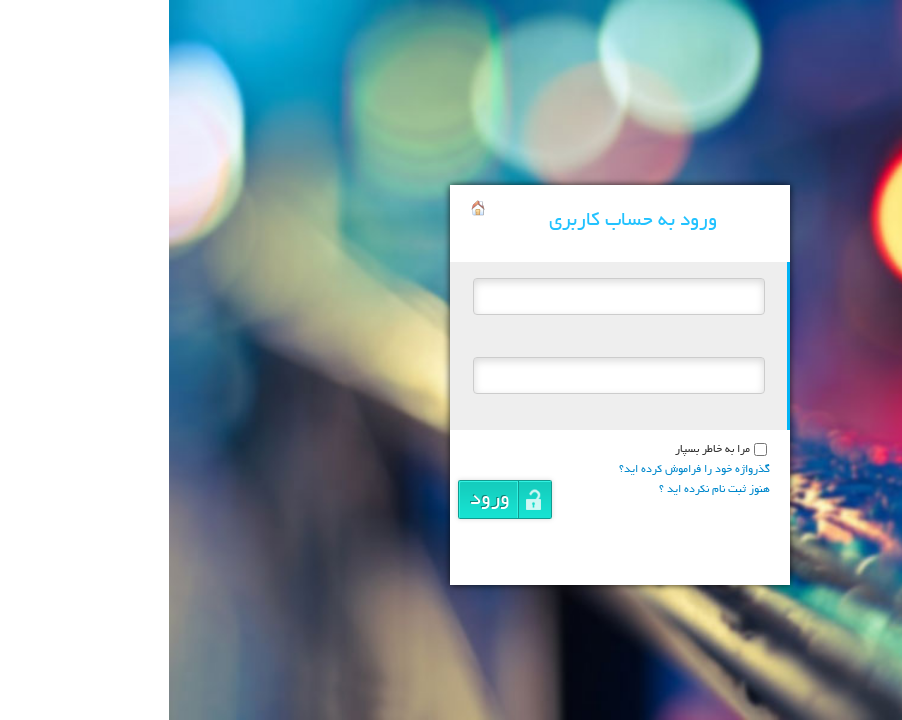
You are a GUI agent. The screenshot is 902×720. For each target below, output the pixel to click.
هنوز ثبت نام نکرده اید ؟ (545, 490)
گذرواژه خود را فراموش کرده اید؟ (525, 470)
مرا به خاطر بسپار (543, 450)
